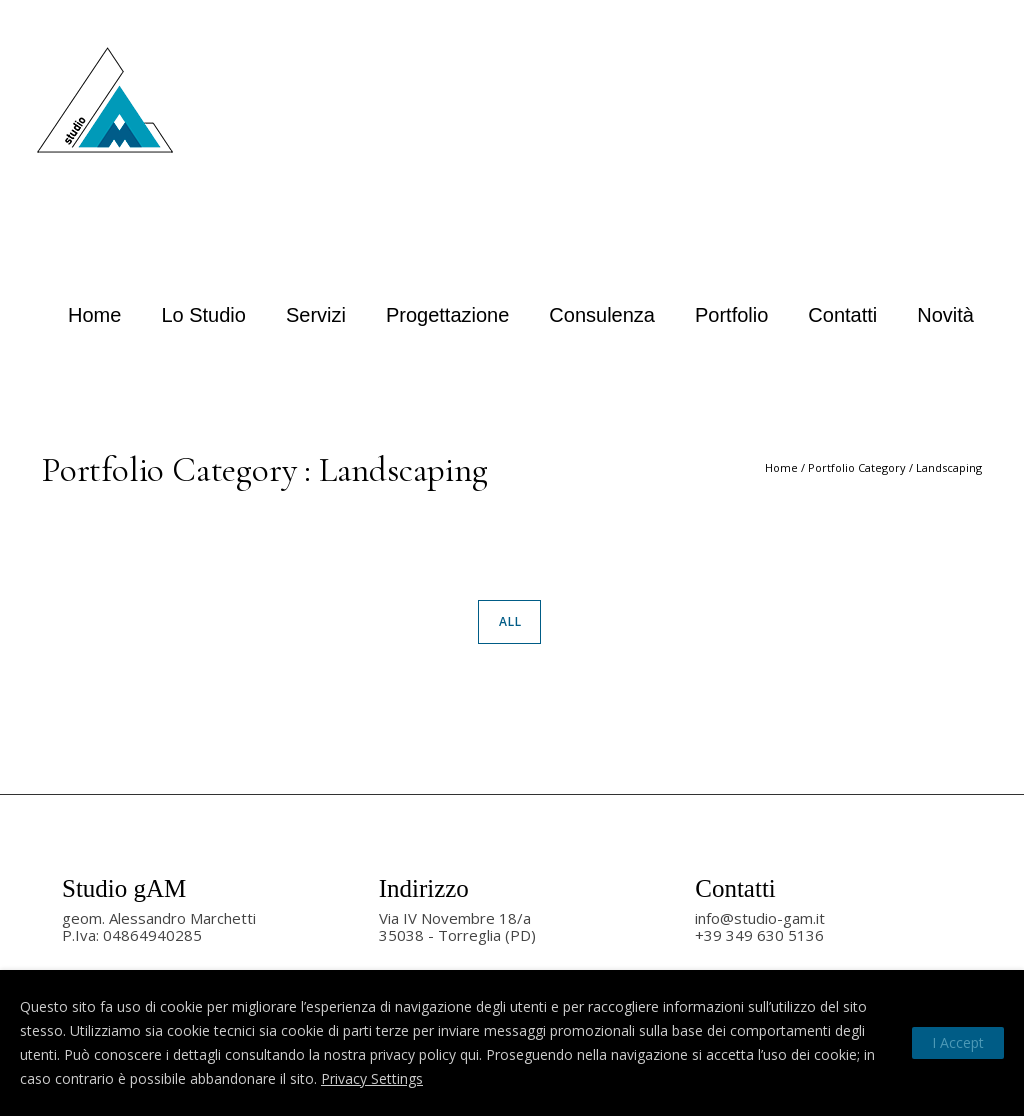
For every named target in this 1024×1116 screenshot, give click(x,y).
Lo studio (203, 315)
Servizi (316, 315)
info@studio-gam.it (760, 918)
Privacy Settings (372, 1078)
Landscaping (949, 467)
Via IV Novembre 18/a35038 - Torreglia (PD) (457, 926)
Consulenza (602, 315)
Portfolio (731, 315)
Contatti (842, 315)
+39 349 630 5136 (759, 935)
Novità (945, 315)
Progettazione (447, 315)
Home (94, 315)
